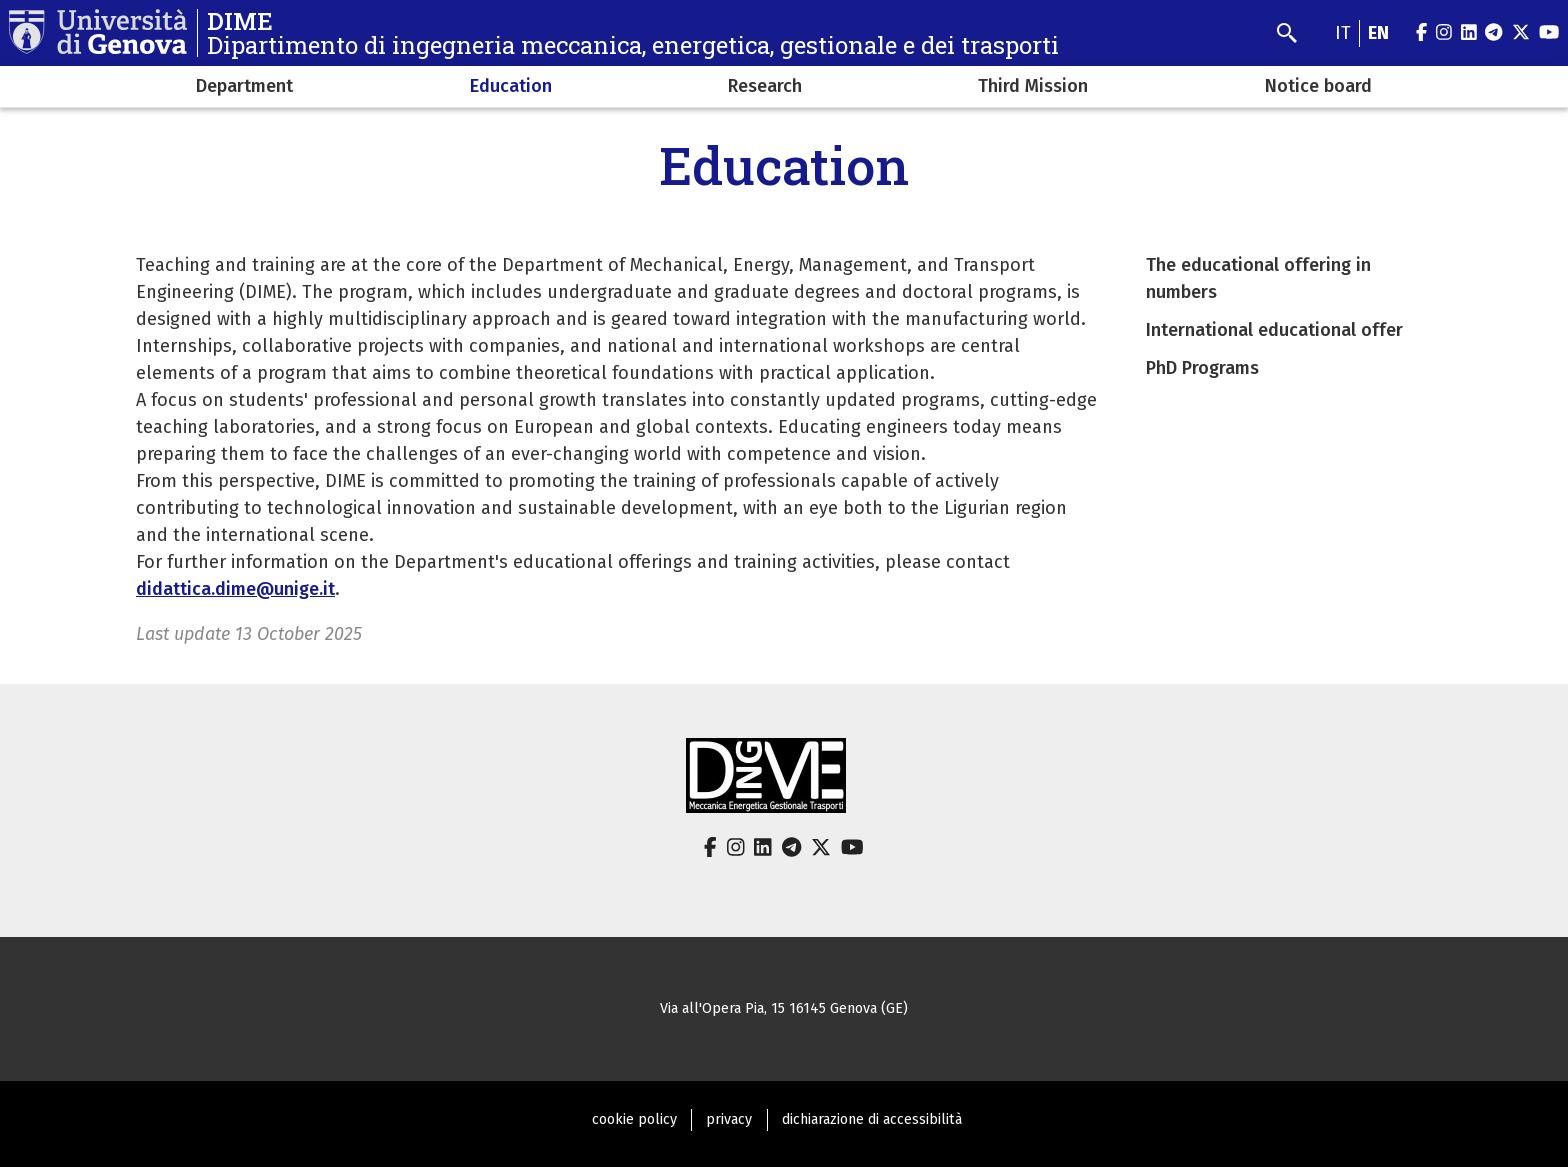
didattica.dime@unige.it (235, 589)
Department (244, 86)
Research (765, 86)
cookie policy (634, 1119)
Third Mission (1033, 86)
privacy (729, 1119)
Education (511, 86)
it (1343, 33)
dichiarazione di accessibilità (872, 1119)
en (1378, 33)
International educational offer (1274, 330)
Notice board (1318, 86)
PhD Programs (1202, 368)
